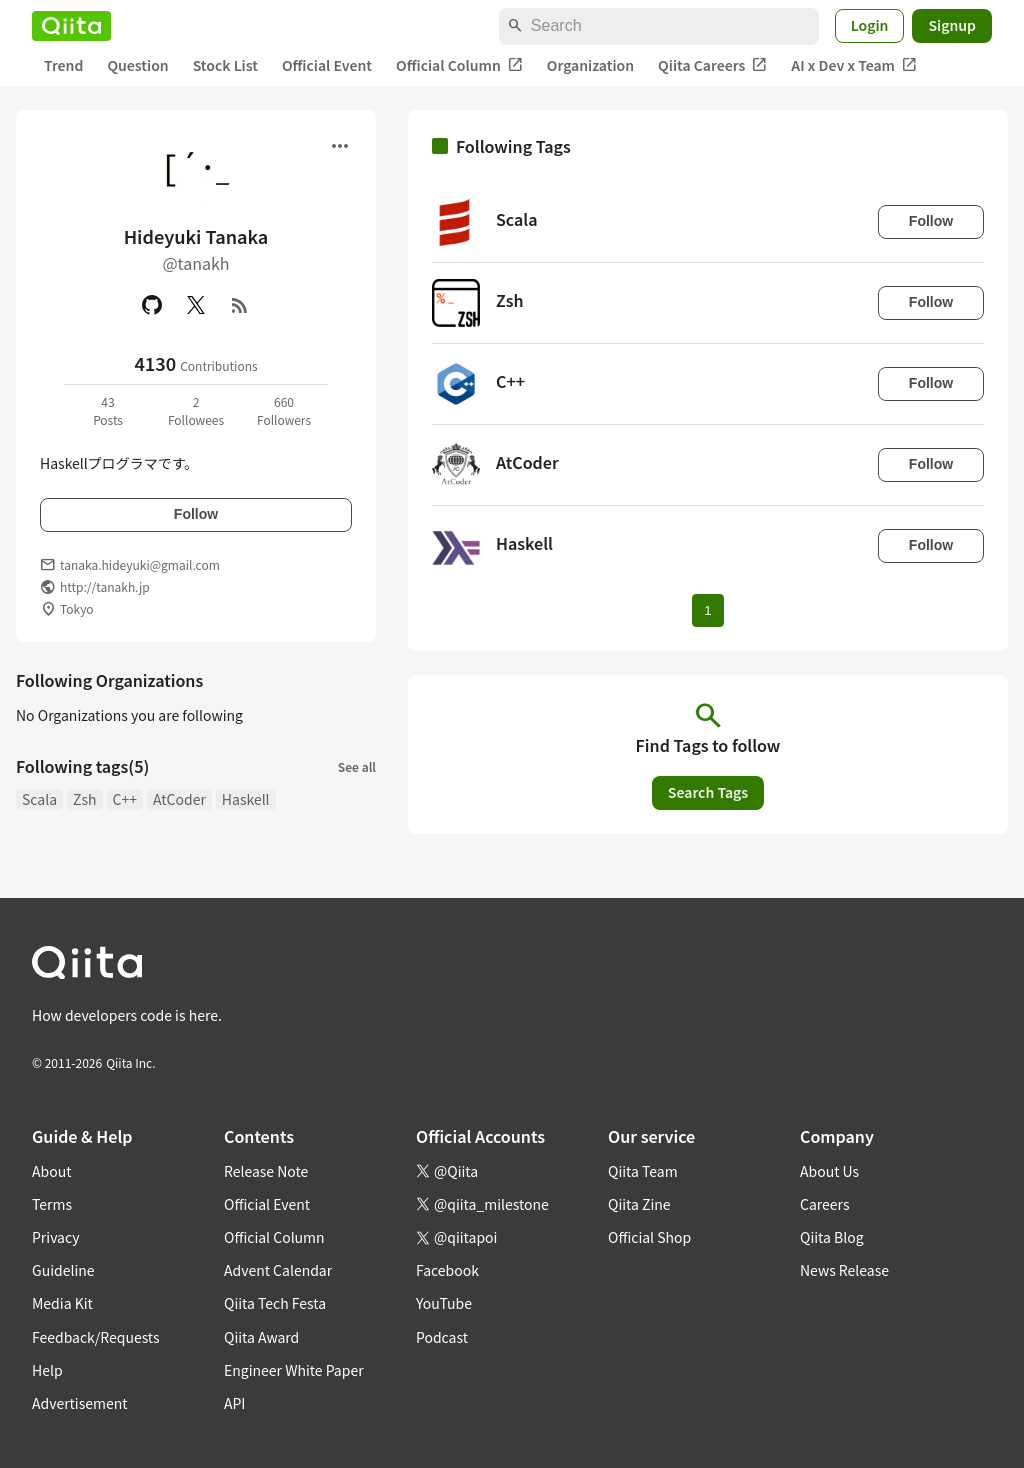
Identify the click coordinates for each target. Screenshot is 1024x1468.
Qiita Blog (832, 1237)
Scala (39, 799)
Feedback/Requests (96, 1337)
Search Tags (708, 792)
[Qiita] (71, 26)
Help (47, 1370)
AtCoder (179, 799)
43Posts (108, 410)
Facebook (447, 1270)
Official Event (327, 65)
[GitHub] (152, 305)
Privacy (55, 1237)
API (234, 1403)
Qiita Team (643, 1171)
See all (357, 766)
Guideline (63, 1270)
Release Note (266, 1171)
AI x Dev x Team (854, 65)
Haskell (246, 799)
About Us (829, 1171)
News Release (844, 1270)
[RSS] (240, 305)
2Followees (196, 410)
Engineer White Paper (294, 1370)
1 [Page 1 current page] (707, 610)
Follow (196, 514)
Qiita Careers (712, 65)
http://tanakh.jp (105, 586)
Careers (824, 1204)
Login (870, 25)
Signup (952, 25)
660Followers (284, 410)
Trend (63, 65)
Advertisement (80, 1403)
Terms (52, 1204)
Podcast (442, 1337)
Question (137, 65)
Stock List (225, 65)
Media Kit (62, 1303)
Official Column (459, 65)
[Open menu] (340, 146)
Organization (590, 65)
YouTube (444, 1303)
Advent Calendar (278, 1270)
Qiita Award (261, 1337)
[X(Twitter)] (196, 305)
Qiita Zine (639, 1204)
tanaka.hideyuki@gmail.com (140, 564)
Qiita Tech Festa (275, 1303)
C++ (125, 799)
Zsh (85, 799)
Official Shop (649, 1237)
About (51, 1171)
